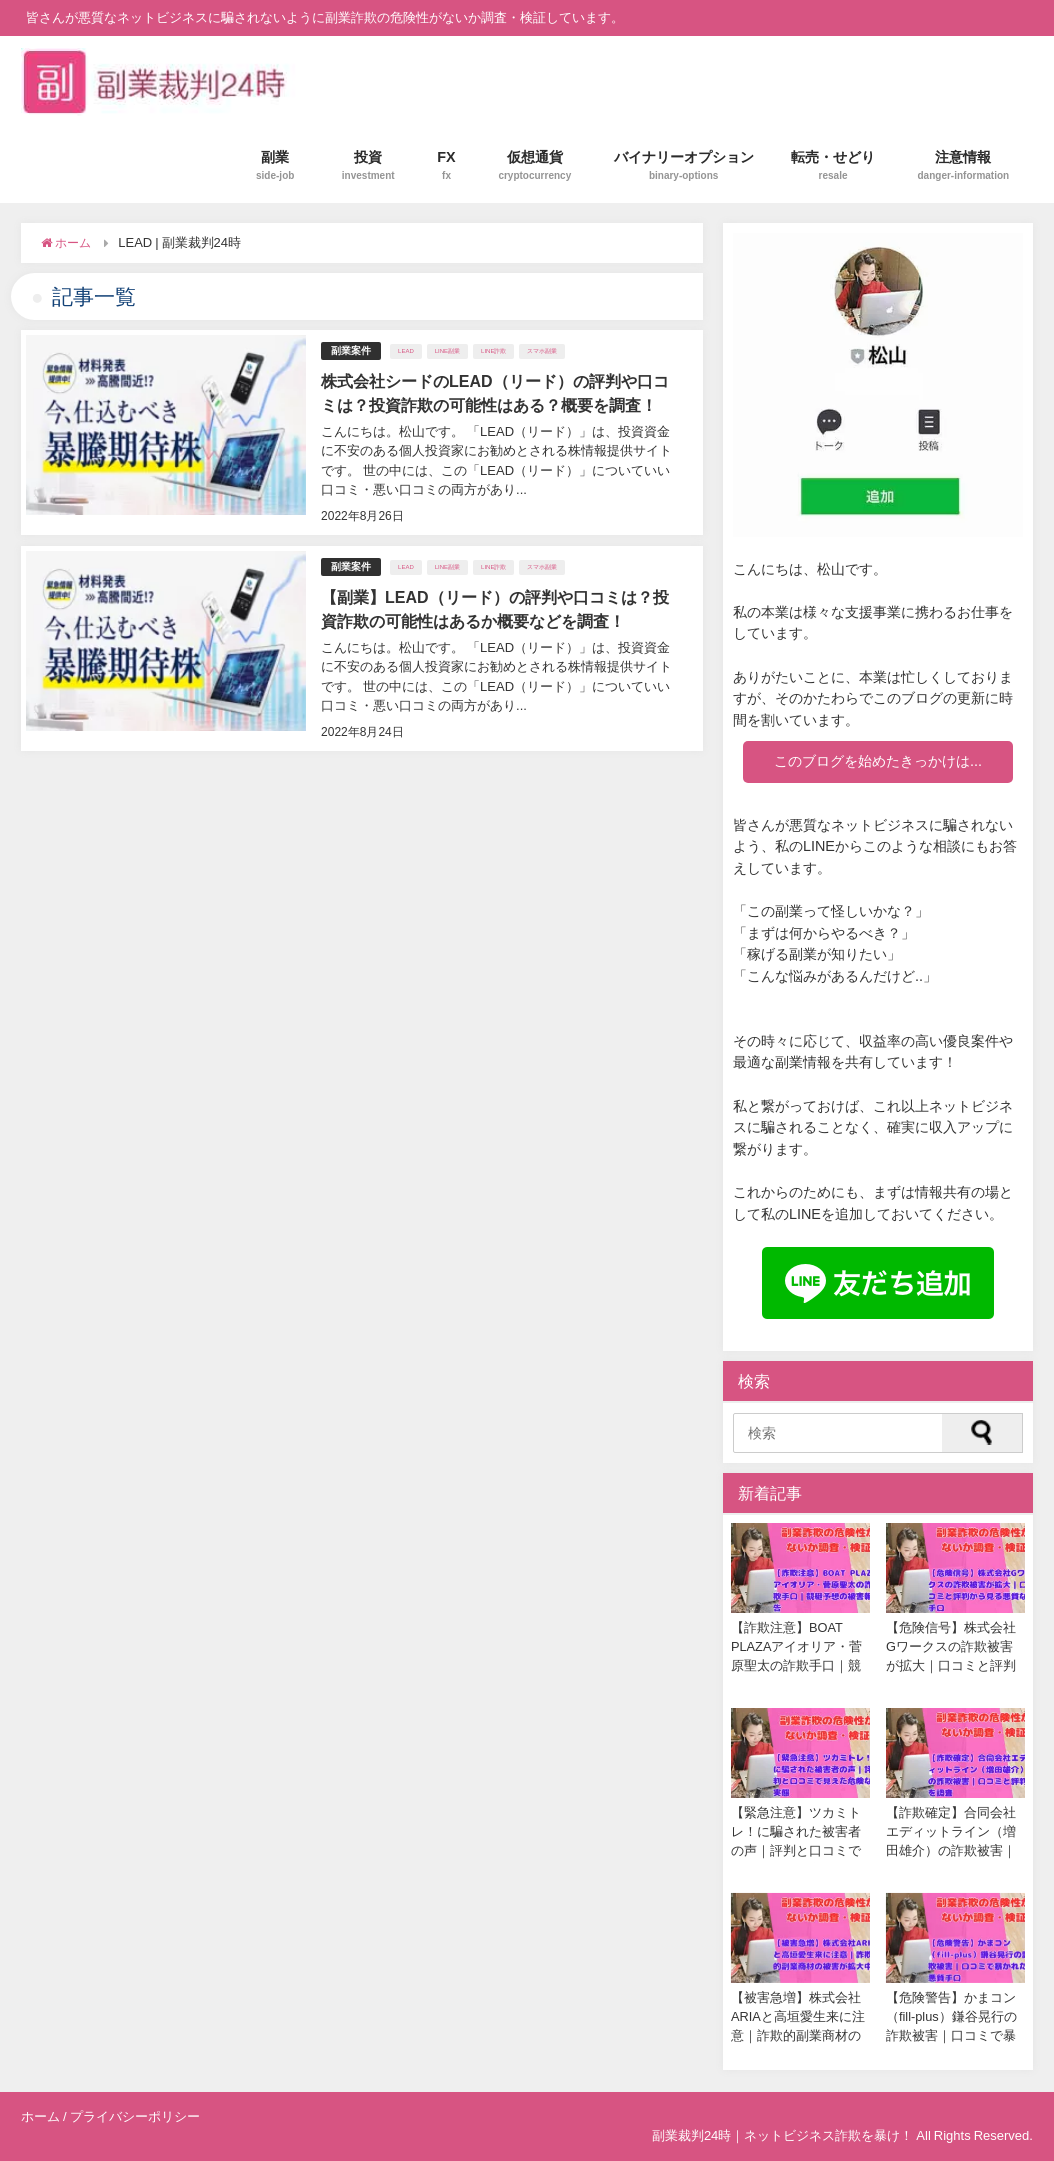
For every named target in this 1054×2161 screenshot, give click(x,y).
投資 (368, 165)
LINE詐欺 (493, 351)
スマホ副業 (542, 351)
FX (446, 165)
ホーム (40, 2116)
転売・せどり (833, 165)
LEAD (406, 351)
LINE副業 (447, 351)
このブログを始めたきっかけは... (878, 761)
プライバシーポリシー (135, 2116)
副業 (275, 165)
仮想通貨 (534, 165)
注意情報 (964, 165)
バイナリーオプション (684, 165)
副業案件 (351, 350)
